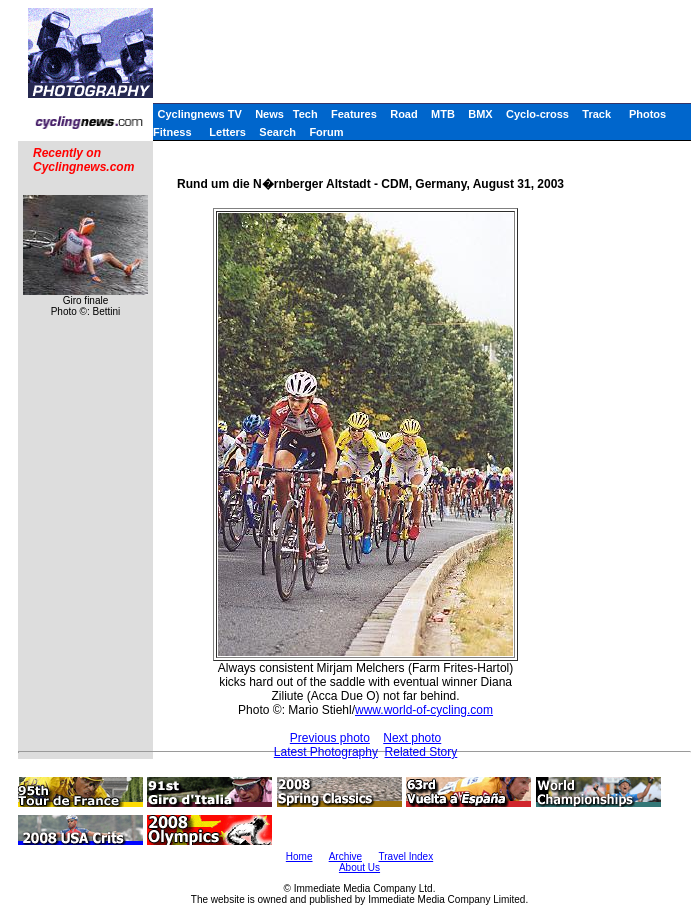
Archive (345, 856)
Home (299, 856)
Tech (305, 114)
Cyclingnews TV (199, 114)
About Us (359, 867)
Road (404, 114)
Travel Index (406, 856)
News (269, 114)
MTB (443, 114)
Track (596, 114)
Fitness (172, 132)
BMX (480, 114)
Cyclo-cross (537, 114)
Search (277, 132)
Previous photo (330, 738)
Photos (647, 114)
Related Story (421, 752)
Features (354, 114)
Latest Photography (326, 752)
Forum (326, 132)
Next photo (412, 738)
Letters (227, 132)
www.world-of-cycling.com (424, 710)
